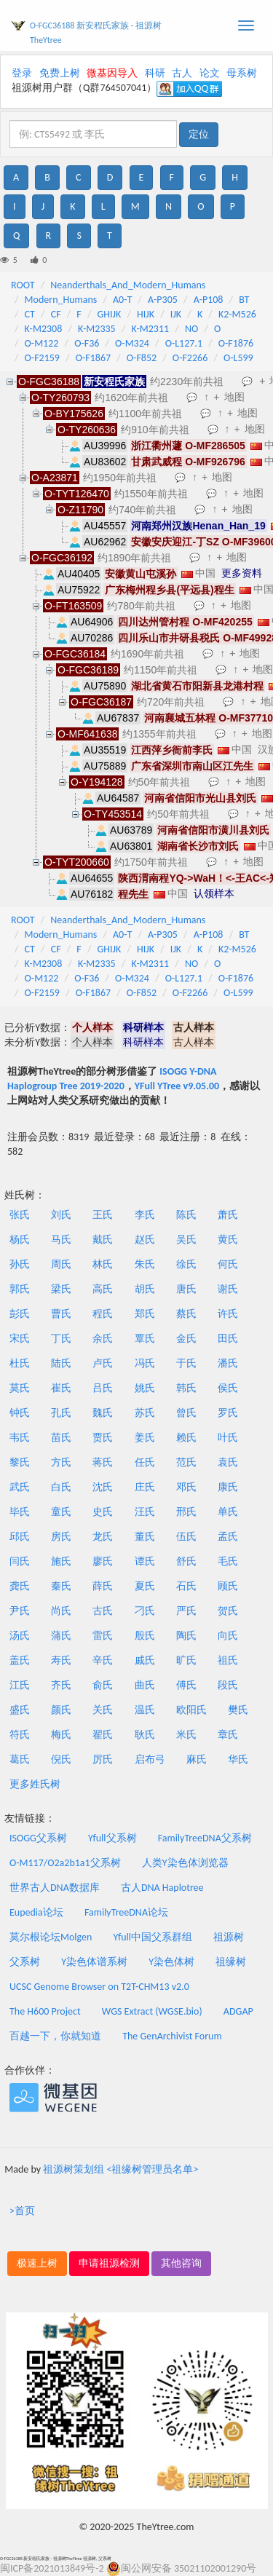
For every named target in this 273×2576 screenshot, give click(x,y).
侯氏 (228, 1388)
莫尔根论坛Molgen (50, 1937)
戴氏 (102, 1239)
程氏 (102, 1314)
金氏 (186, 1338)
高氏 (102, 1289)
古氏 (102, 1611)
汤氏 (19, 1635)
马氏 (61, 1239)
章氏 (228, 1734)
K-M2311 (150, 329)
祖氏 (228, 1660)
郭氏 (19, 1289)
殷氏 (145, 1635)
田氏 (228, 1338)
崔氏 (61, 1388)
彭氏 (19, 1314)
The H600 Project (45, 2011)
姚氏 (145, 1388)
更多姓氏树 (34, 1784)
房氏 (61, 1536)
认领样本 (214, 893)
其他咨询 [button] (181, 2263)
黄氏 (228, 1239)
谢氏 (228, 1289)
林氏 (102, 1264)
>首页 (22, 2211)
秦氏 (61, 1586)
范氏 (186, 1462)
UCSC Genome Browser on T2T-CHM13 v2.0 (99, 1986)
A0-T (122, 299)
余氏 (102, 1338)
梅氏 (61, 1734)
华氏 (238, 1759)
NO (191, 329)
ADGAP (238, 2011)
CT (30, 314)
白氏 (61, 1487)
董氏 (145, 1536)
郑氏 (145, 1314)
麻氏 (196, 1759)
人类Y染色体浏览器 (185, 1863)
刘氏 (61, 1215)
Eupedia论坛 (36, 1912)
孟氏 (228, 1536)
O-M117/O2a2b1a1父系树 (65, 1863)
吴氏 (186, 1239)
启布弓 (150, 1759)
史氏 (102, 1512)
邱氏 (19, 1536)
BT (244, 299)
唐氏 (186, 1289)
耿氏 (145, 1734)
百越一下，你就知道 (55, 2036)
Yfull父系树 (112, 1838)
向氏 (228, 1635)
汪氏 (145, 1512)
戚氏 (145, 1660)
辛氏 (102, 1660)
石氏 (186, 1586)
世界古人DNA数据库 (54, 1887)
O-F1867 (93, 358)
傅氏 (186, 1685)
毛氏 (228, 1561)
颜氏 (61, 1710)
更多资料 (241, 573)
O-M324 (132, 343)
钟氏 (19, 1413)
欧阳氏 (191, 1710)
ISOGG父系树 (38, 1838)
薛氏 (102, 1586)
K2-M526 (237, 314)
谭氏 (145, 1561)
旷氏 (186, 1660)
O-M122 (42, 343)
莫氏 (19, 1388)
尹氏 (19, 1611)
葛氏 (19, 1759)
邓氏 (186, 1487)
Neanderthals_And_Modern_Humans (127, 285)
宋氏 (19, 1338)
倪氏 (61, 1759)
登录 (22, 73)
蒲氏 (61, 1635)
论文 (209, 73)
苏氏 (145, 1413)
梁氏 (61, 1289)
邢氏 (186, 1512)
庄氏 (145, 1487)
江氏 (19, 1685)
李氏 (145, 1215)
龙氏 (102, 1536)
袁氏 (228, 1462)
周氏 (61, 1264)
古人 (182, 73)
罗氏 (228, 1413)
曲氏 (145, 1685)
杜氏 (19, 1363)
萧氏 (228, 1215)
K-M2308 (44, 329)
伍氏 (186, 1536)
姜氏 (145, 1437)
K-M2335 (97, 329)
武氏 (19, 1487)
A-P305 (163, 299)
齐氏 (61, 1685)
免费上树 (59, 73)
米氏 (186, 1734)
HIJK (145, 314)
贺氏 (228, 1611)
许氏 (228, 1314)
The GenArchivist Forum (171, 2036)
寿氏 (61, 1660)
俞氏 (102, 1685)
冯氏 (145, 1363)
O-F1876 (235, 343)
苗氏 (61, 1437)
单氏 (228, 1512)
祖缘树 (230, 1962)
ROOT (22, 285)
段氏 (228, 1685)
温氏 (145, 1710)
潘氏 (228, 1363)
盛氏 (19, 1710)
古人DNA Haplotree (162, 1887)
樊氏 (238, 1710)
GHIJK (110, 314)
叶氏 (228, 1437)
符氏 (19, 1734)
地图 (234, 397)
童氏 (61, 1512)
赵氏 (145, 1239)
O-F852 (142, 358)
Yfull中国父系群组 (153, 1937)
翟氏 (102, 1734)
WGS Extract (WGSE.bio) (152, 2011)
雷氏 (102, 1635)
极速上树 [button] (37, 2263)
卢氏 (102, 1363)
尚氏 (61, 1611)
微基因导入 (112, 73)
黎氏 (19, 1462)
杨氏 (19, 1239)
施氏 (61, 1561)
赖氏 (186, 1437)
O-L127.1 (183, 343)
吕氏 (102, 1388)
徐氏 (186, 1264)
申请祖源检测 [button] (109, 2263)
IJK (175, 314)
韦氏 (19, 1437)
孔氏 (61, 1413)
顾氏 (228, 1586)
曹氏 (61, 1314)
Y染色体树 (171, 1962)
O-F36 (86, 343)
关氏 (102, 1710)
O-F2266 (190, 358)
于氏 (186, 1363)
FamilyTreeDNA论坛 (126, 1912)
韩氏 (186, 1388)
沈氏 (102, 1487)
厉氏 (102, 1759)
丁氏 (61, 1338)
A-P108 (208, 299)
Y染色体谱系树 (94, 1962)
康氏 (228, 1487)
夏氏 (145, 1586)
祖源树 (228, 1937)
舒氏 (186, 1561)
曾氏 (186, 1413)
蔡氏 (186, 1314)
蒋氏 (102, 1462)
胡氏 (145, 1289)
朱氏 (145, 1264)
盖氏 (19, 1660)
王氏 (102, 1215)
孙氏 (19, 1264)
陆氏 (61, 1363)
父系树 (24, 1962)
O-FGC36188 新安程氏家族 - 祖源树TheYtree (96, 32)
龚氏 (19, 1586)
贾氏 (102, 1437)
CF (56, 314)
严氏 (186, 1611)
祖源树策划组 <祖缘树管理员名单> (120, 2169)
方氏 (61, 1462)
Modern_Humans (61, 299)
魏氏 (102, 1413)
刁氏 (145, 1611)
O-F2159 (42, 358)
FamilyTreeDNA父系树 (205, 1838)
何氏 (228, 1264)
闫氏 (19, 1561)
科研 (155, 73)
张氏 (19, 1215)
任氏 (145, 1462)
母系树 (241, 73)
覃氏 (145, 1338)
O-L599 (238, 358)
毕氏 (19, 1512)
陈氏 (186, 1215)
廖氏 (102, 1561)
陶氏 (186, 1635)
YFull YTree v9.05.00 (177, 1086)
